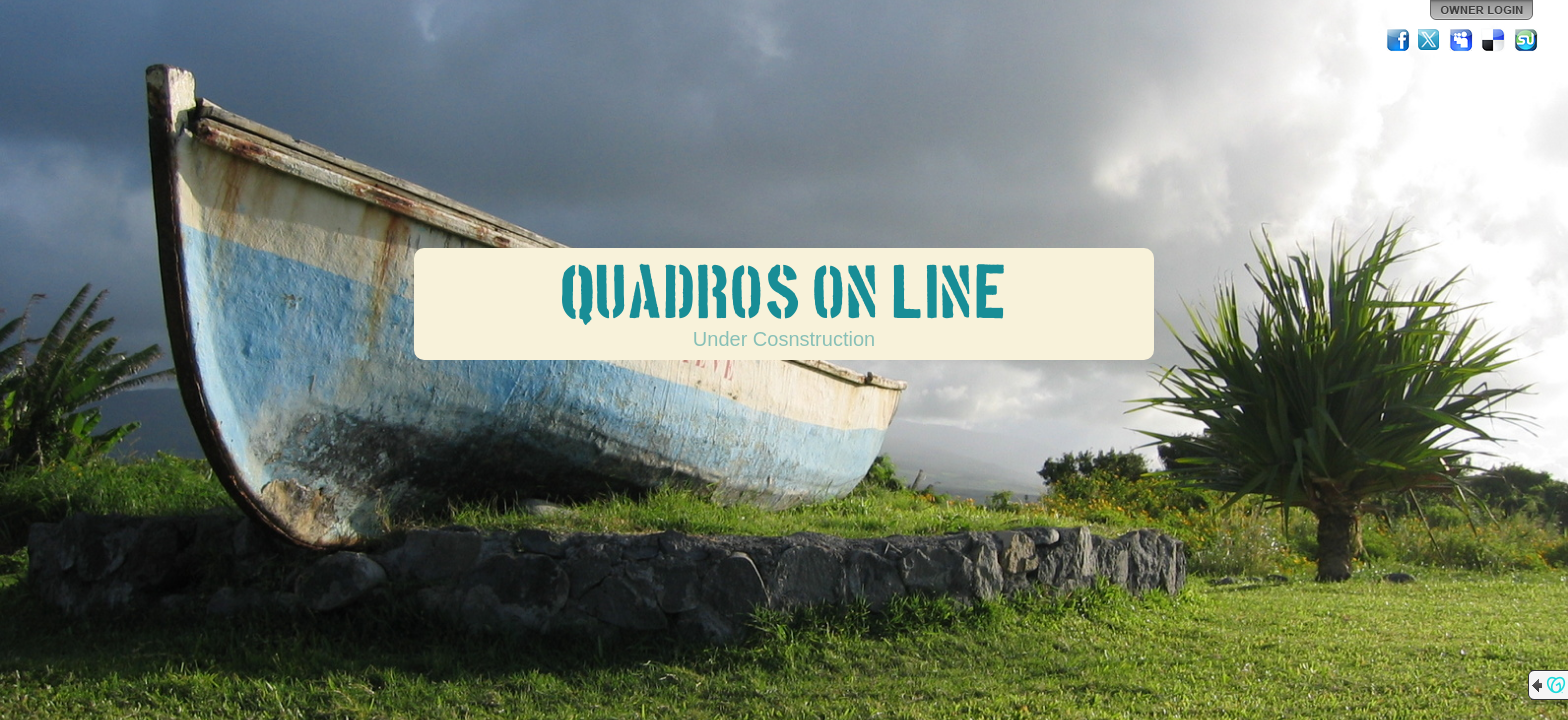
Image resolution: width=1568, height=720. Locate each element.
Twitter (1430, 40)
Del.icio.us (1494, 40)
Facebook (1398, 40)
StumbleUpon (1526, 40)
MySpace (1462, 40)
